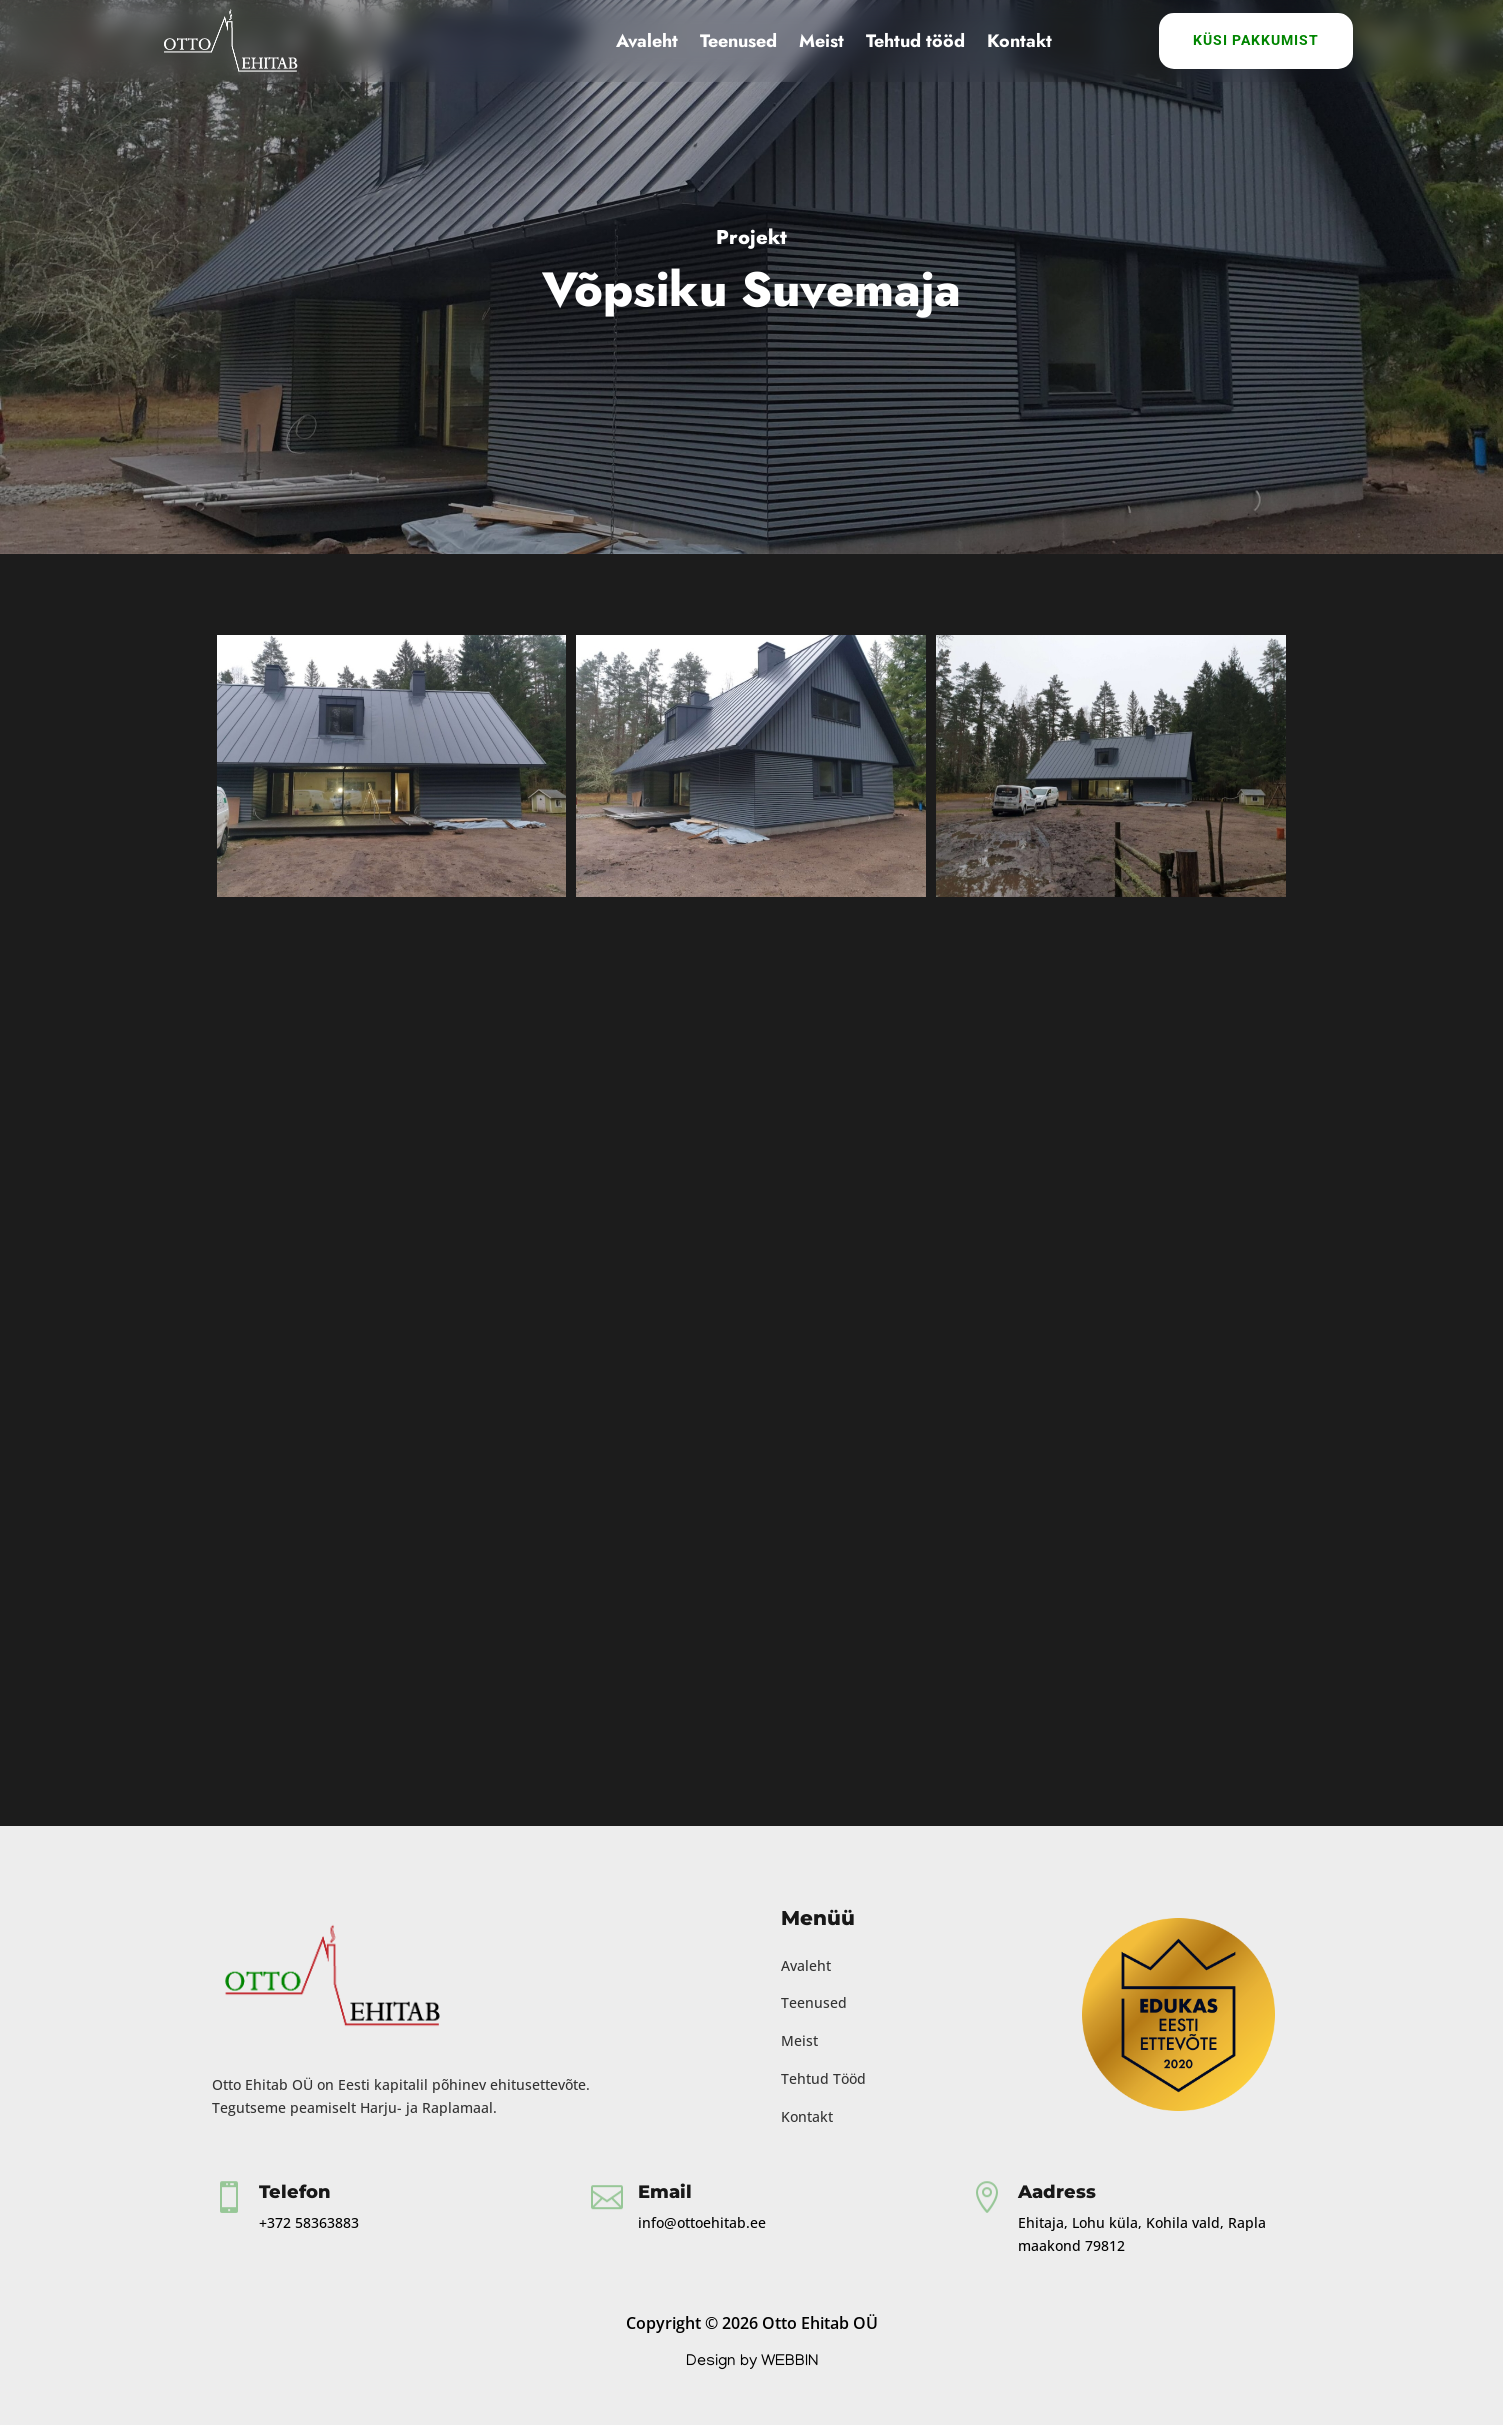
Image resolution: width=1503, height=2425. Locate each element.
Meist (821, 41)
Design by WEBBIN (752, 2362)
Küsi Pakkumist (1256, 40)
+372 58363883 (309, 2222)
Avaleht (647, 41)
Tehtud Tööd (823, 2078)
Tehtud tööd (915, 41)
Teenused (738, 41)
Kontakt (1019, 41)
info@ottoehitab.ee (702, 2222)
